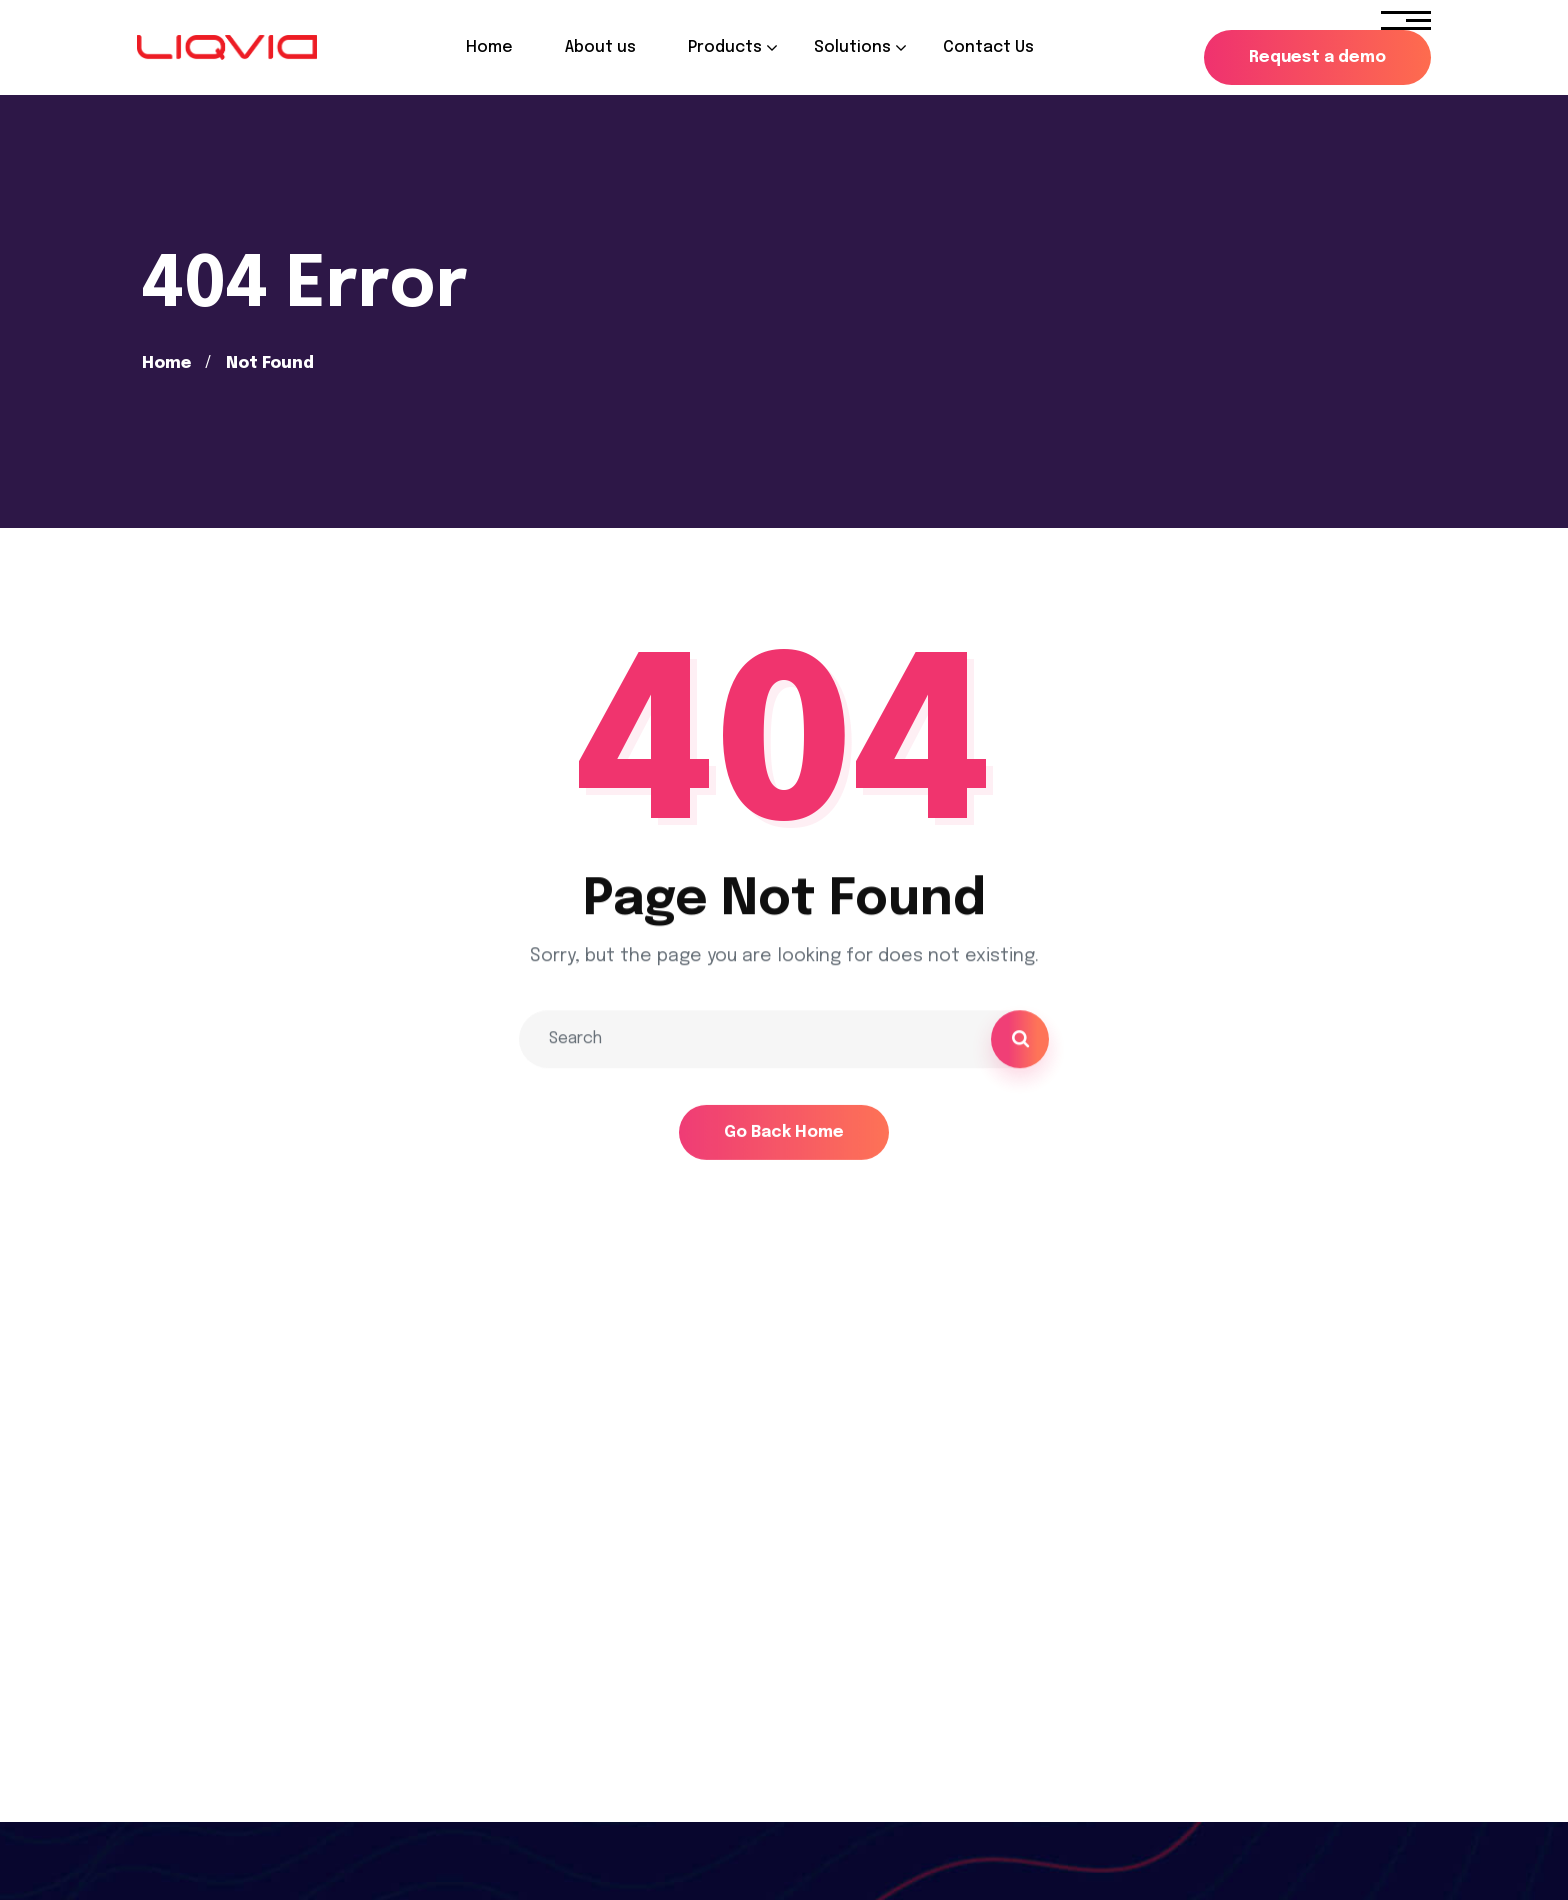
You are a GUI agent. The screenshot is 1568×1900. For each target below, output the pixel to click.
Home (166, 363)
